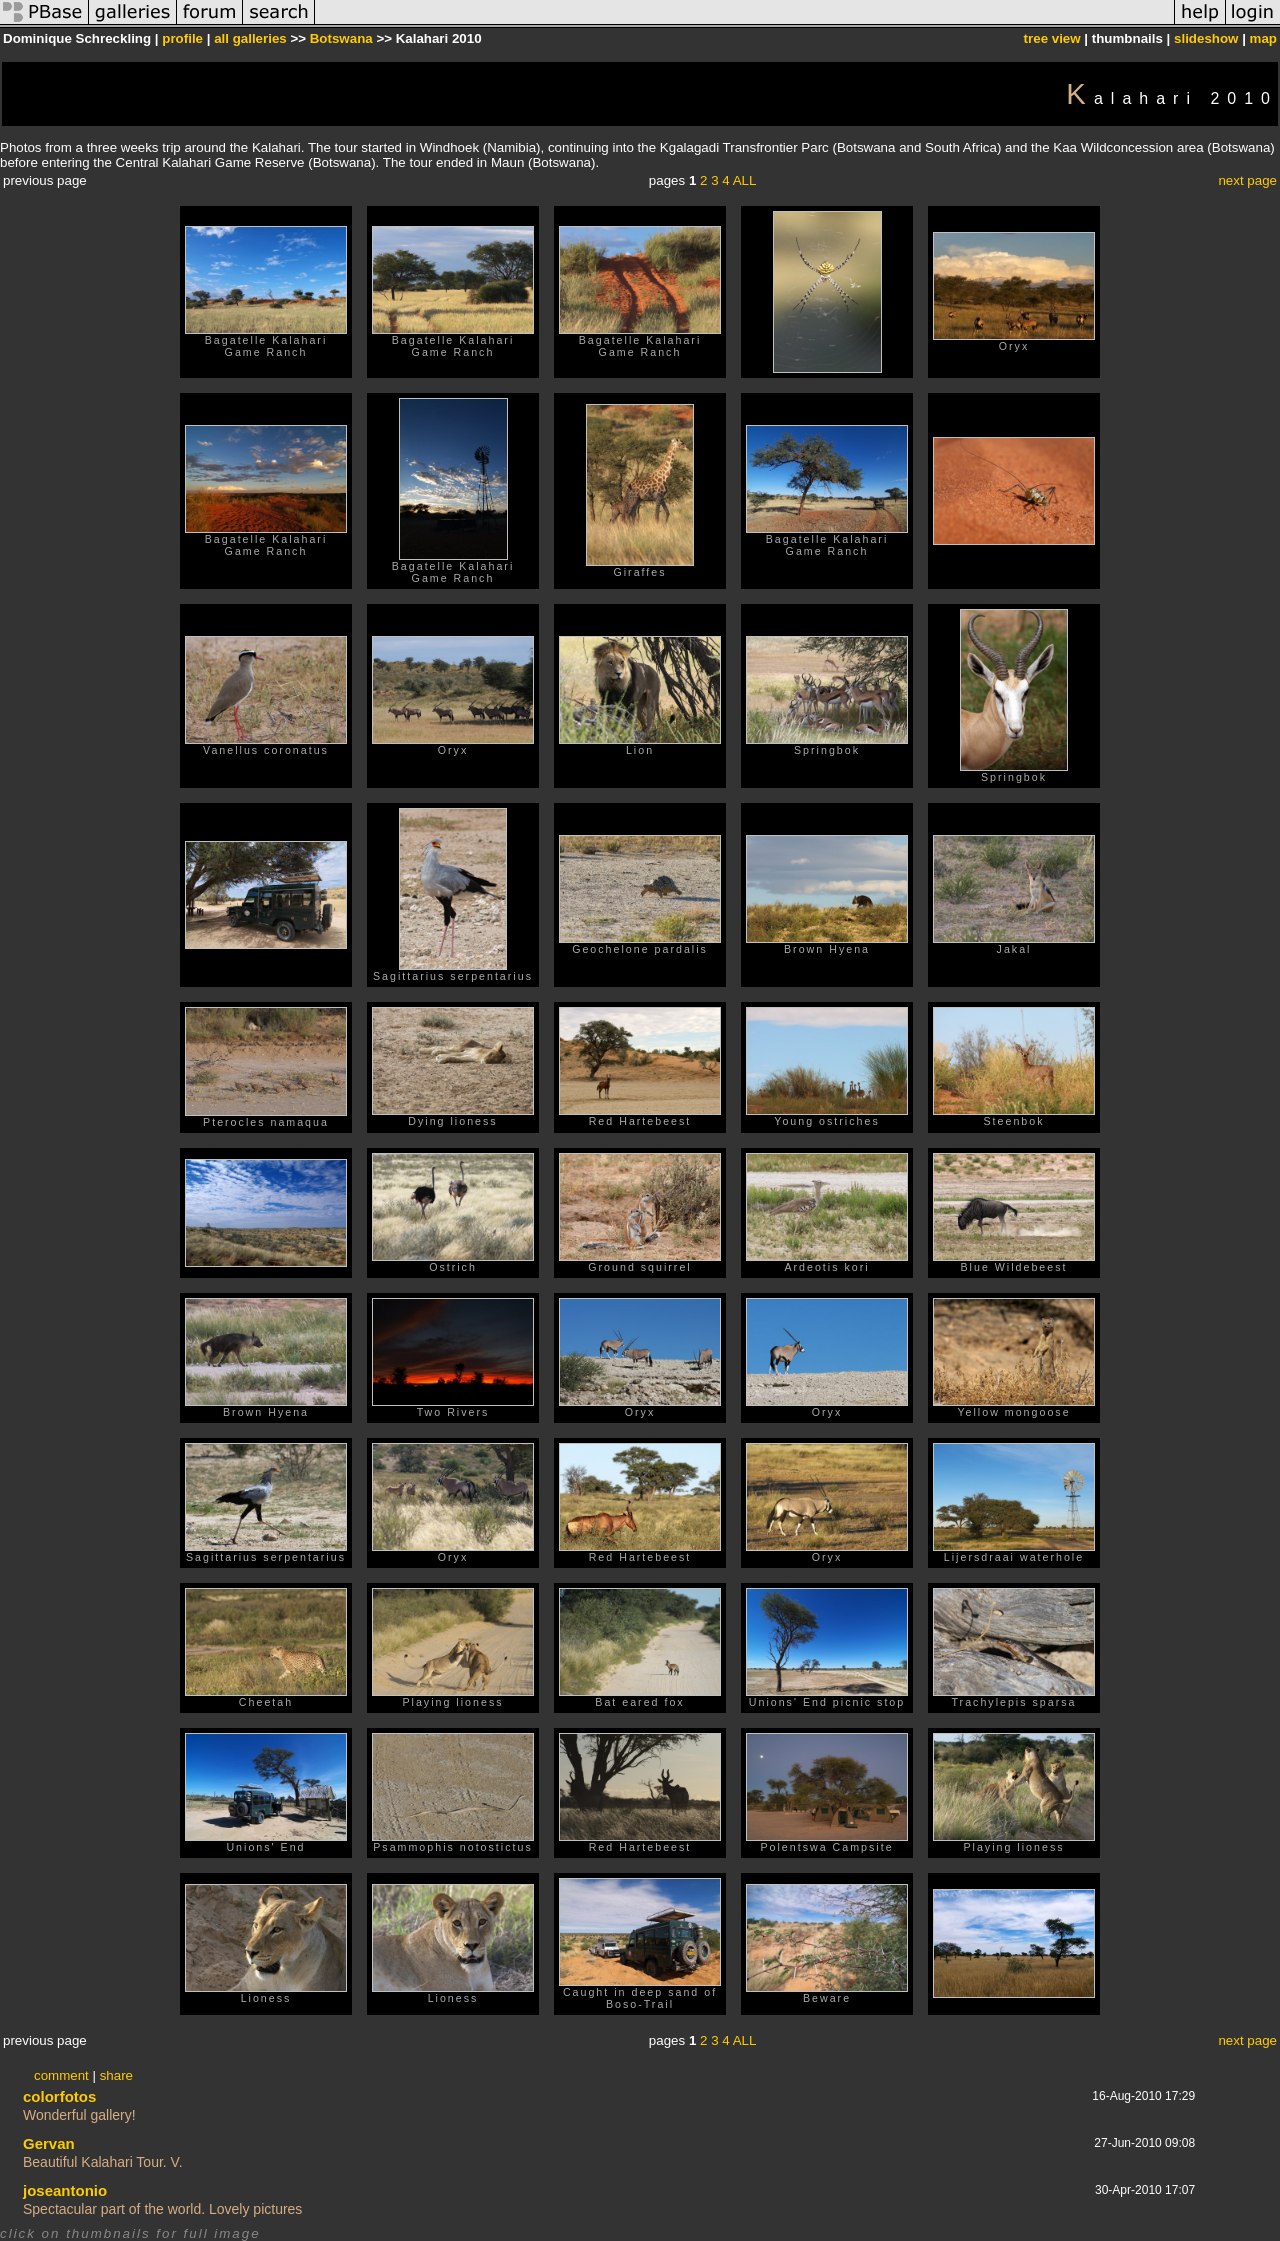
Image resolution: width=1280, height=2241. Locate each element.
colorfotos (59, 2096)
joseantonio (65, 2190)
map (1263, 38)
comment (61, 2075)
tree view (1052, 38)
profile (182, 38)
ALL (745, 180)
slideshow (1206, 38)
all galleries (250, 38)
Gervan (49, 2143)
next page (1247, 180)
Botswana (341, 38)
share (116, 2075)
